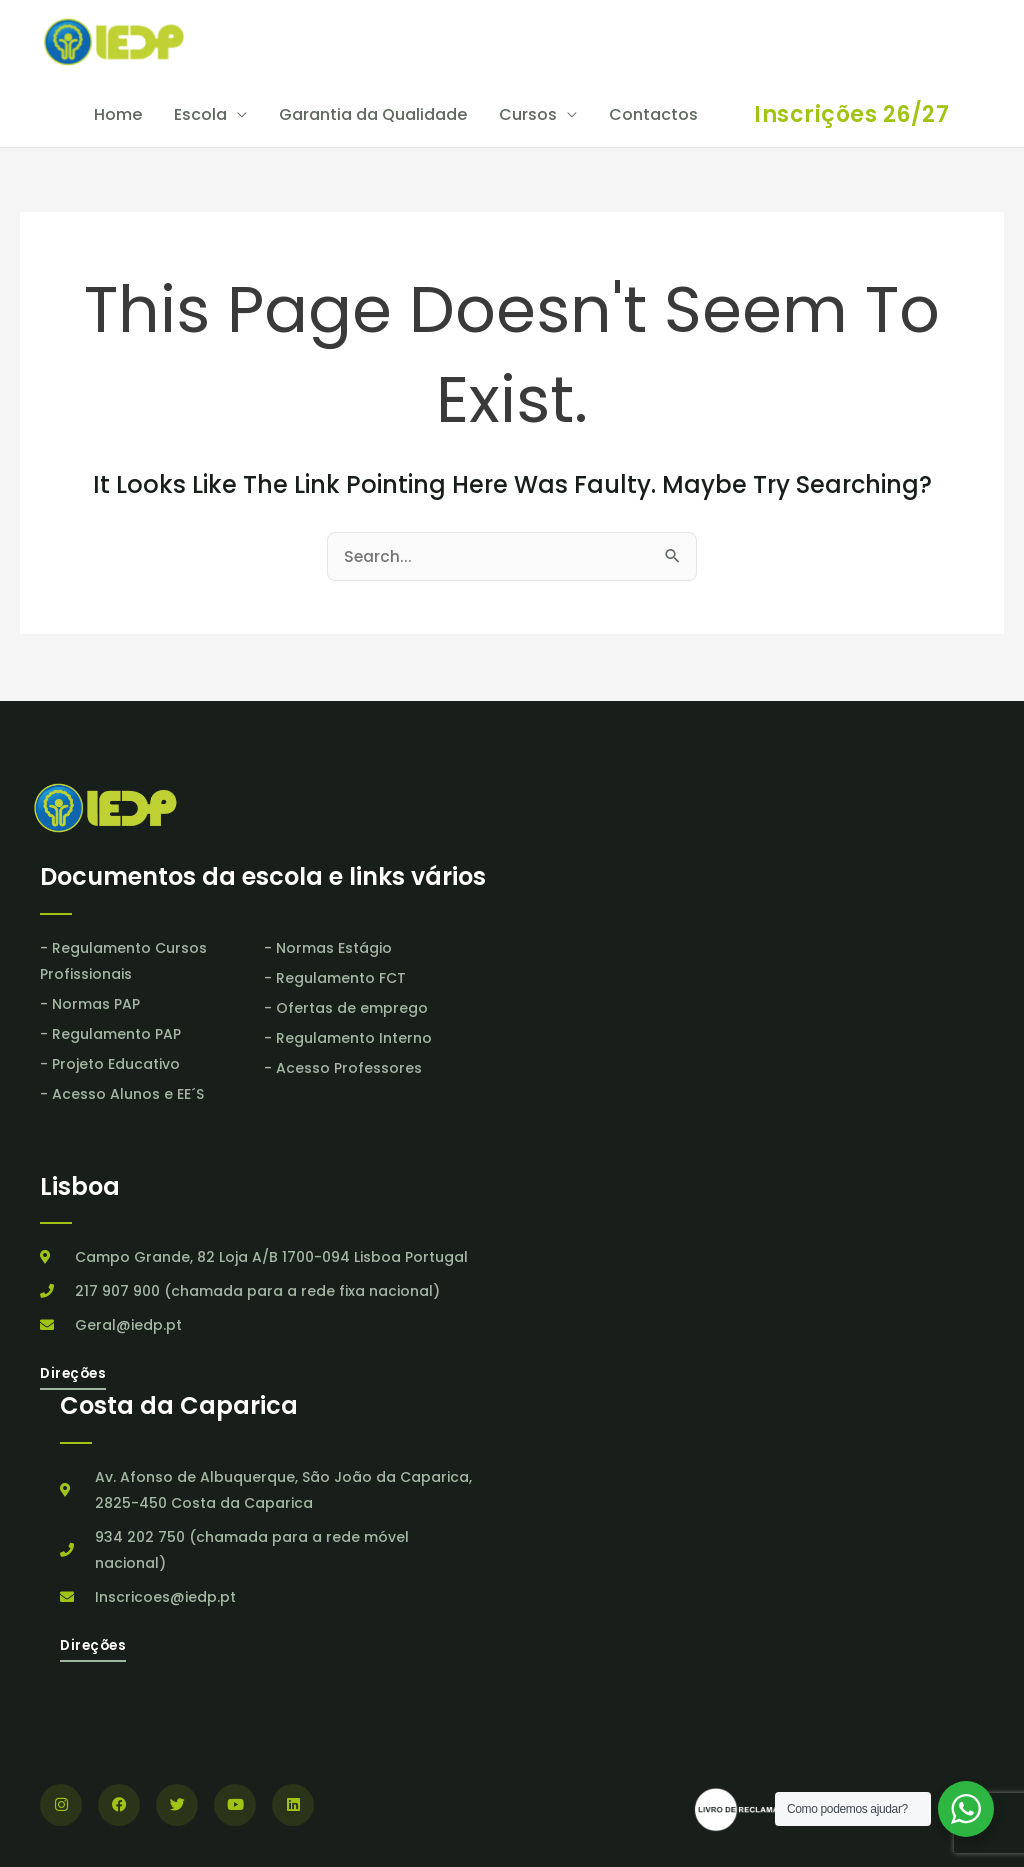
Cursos (528, 116)
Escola (200, 116)
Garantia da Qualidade (373, 116)
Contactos (653, 116)
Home (118, 116)
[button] (851, 117)
